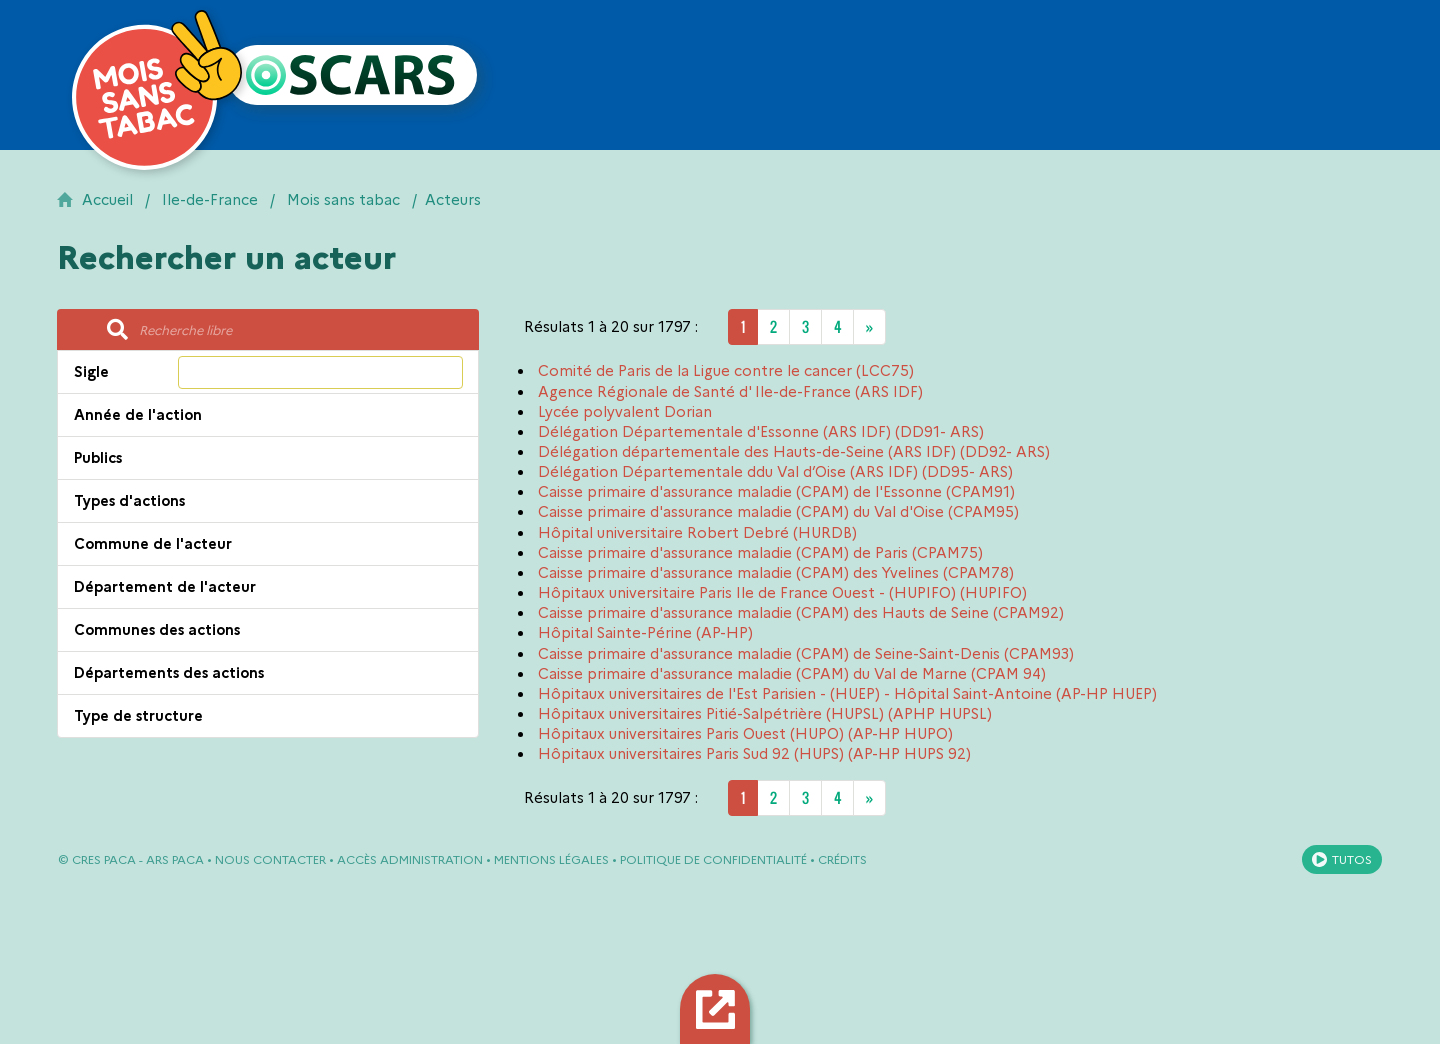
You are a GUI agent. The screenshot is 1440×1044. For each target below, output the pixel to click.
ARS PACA (175, 859)
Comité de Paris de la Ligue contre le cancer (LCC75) (726, 371)
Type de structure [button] (138, 716)
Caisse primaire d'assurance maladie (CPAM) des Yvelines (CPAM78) (776, 573)
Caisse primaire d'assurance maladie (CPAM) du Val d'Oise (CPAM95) (778, 512)
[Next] (869, 327)
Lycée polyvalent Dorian (625, 412)
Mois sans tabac (343, 200)
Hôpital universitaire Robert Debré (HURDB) (697, 533)
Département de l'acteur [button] (165, 587)
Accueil (107, 200)
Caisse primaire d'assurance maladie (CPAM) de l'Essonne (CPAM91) (776, 492)
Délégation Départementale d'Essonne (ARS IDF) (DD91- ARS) (761, 432)
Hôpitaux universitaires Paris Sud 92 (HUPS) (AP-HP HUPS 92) (754, 754)
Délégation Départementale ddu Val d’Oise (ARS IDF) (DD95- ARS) (775, 472)
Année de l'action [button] (138, 415)
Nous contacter (270, 859)
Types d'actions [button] (129, 501)
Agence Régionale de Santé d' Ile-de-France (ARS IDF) (730, 392)
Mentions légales (551, 859)
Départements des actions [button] (169, 673)
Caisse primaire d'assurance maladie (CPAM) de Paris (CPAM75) (760, 553)
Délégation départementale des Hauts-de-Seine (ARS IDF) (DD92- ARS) (794, 452)
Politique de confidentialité (713, 859)
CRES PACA (104, 859)
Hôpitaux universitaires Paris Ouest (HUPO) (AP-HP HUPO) (745, 734)
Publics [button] (98, 458)
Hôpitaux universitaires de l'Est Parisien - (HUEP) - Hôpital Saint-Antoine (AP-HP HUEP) (847, 694)
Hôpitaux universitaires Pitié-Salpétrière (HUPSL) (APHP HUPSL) (765, 714)
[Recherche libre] (303, 330)
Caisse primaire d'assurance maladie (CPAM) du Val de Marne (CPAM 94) (792, 674)
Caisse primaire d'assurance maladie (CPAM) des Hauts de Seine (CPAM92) (801, 613)
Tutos (1352, 859)
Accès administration (410, 859)
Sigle (91, 372)
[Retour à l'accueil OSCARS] (352, 75)
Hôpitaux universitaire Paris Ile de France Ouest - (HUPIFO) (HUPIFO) (782, 593)
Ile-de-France (210, 200)
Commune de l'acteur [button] (153, 544)
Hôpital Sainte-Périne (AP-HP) (645, 633)
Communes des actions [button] (157, 630)
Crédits (842, 859)
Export (718, 1008)
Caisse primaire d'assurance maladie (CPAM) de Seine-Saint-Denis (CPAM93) (806, 654)
